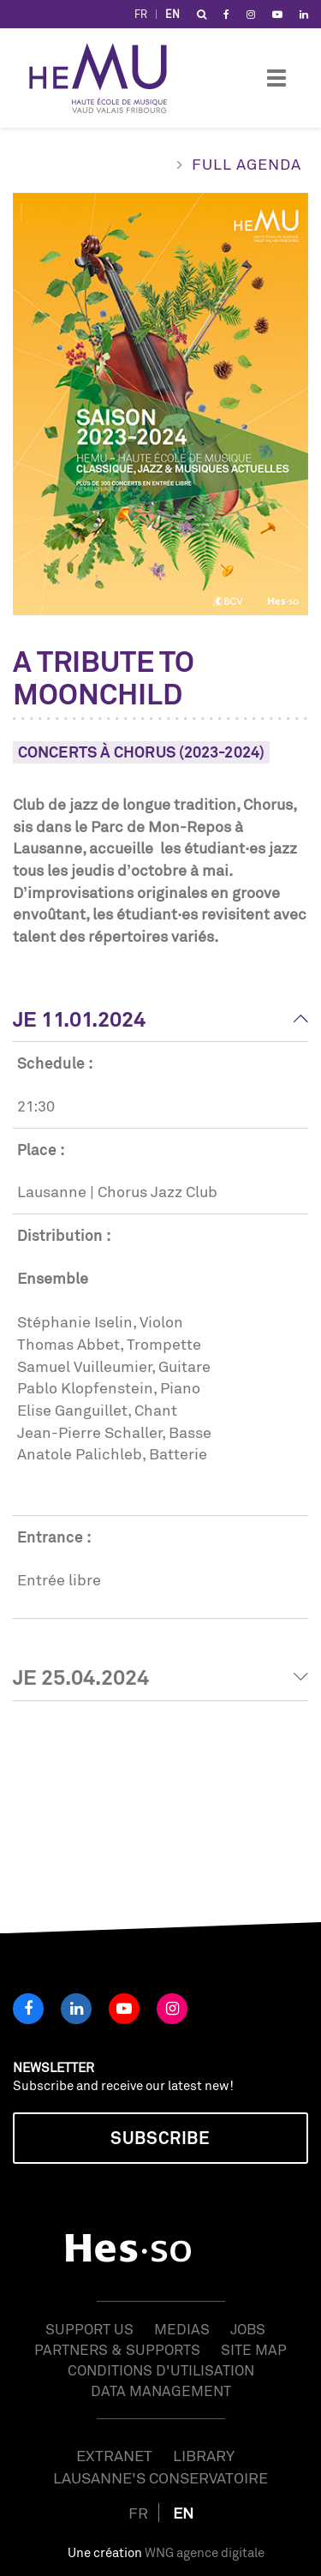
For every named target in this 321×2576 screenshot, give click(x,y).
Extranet (114, 2455)
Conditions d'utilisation (161, 2370)
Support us (89, 2329)
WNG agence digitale (205, 2552)
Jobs (247, 2329)
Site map (254, 2349)
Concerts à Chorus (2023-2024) (141, 751)
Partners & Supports (117, 2349)
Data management (161, 2390)
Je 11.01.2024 (79, 1019)
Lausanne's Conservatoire (160, 2477)
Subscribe (160, 2137)
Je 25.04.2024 (81, 1677)
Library (204, 2455)
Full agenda (246, 163)
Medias (182, 2329)
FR (140, 14)
